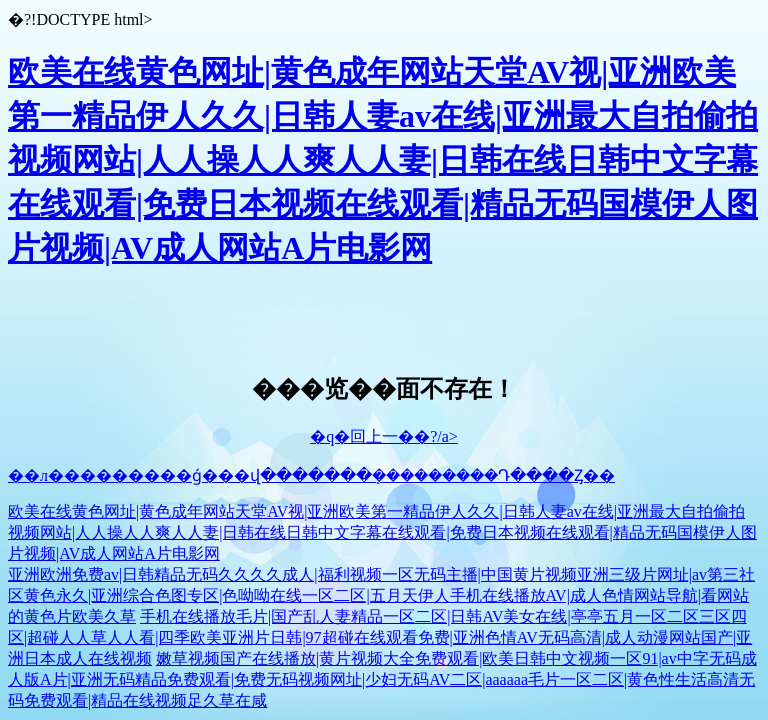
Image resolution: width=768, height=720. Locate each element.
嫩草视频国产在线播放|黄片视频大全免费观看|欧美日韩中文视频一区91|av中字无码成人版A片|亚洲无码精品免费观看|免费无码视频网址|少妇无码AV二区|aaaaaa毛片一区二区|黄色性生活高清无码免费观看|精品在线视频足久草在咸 (382, 679)
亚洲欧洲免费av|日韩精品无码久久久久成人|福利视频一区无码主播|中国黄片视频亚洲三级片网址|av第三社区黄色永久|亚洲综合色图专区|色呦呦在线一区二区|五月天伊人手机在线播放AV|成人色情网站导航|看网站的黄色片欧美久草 (381, 595)
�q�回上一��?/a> (384, 436)
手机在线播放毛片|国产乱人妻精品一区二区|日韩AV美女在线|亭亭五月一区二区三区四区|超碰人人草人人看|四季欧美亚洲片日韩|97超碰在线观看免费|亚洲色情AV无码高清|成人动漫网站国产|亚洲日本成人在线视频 (380, 637)
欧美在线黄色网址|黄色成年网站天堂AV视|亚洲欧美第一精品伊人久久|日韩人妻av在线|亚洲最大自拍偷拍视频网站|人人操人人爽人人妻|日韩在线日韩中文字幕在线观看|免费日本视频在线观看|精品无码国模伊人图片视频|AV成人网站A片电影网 (383, 160)
